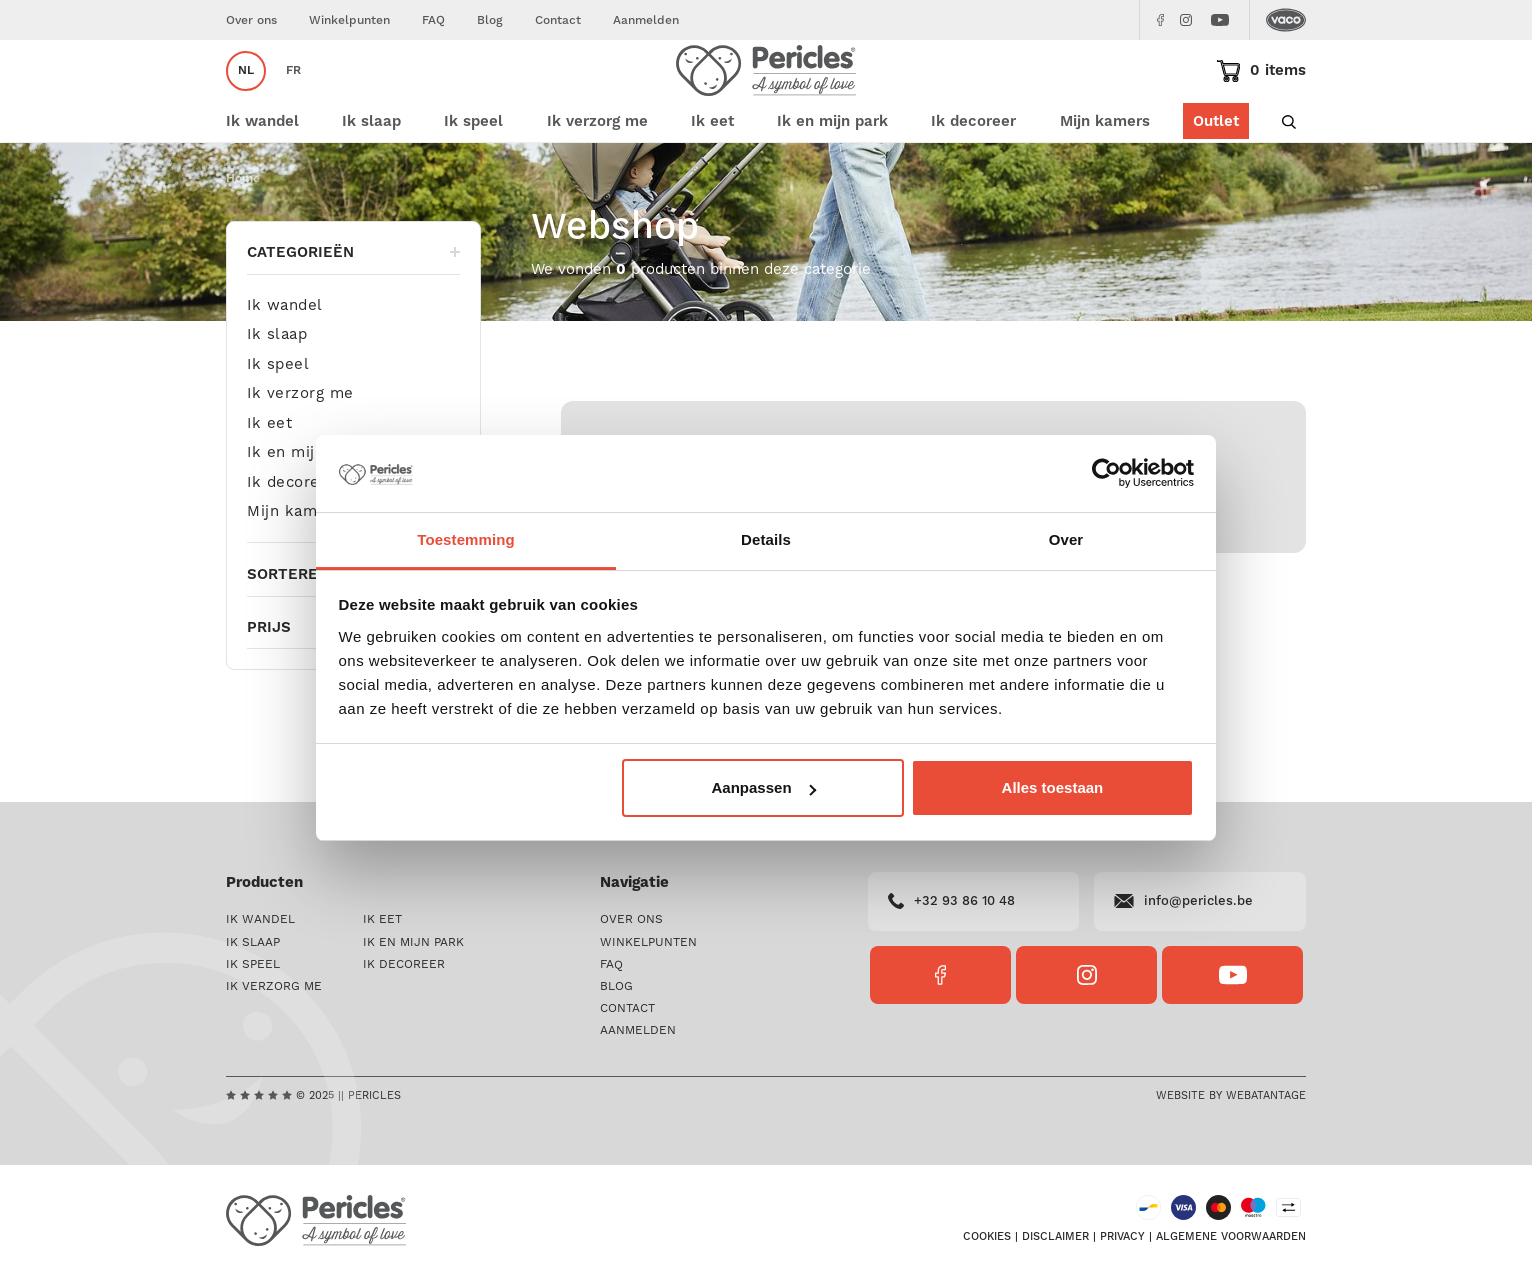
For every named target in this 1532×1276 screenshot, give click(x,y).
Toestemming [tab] (466, 539)
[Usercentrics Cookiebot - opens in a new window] (1106, 473)
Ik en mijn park (305, 504)
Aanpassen (764, 787)
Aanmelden (646, 20)
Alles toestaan (1053, 787)
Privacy (1122, 1237)
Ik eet (269, 474)
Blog (490, 20)
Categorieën (353, 303)
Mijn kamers (1105, 172)
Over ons (251, 20)
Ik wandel (285, 357)
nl (246, 96)
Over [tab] (1066, 539)
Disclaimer (1055, 1237)
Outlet (1216, 172)
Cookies (987, 1237)
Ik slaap (277, 386)
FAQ (433, 20)
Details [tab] (766, 539)
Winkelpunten (349, 20)
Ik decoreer (291, 533)
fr (293, 96)
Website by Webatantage (1231, 1096)
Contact (558, 20)
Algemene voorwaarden (1231, 1237)
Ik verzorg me (300, 445)
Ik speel (278, 415)
